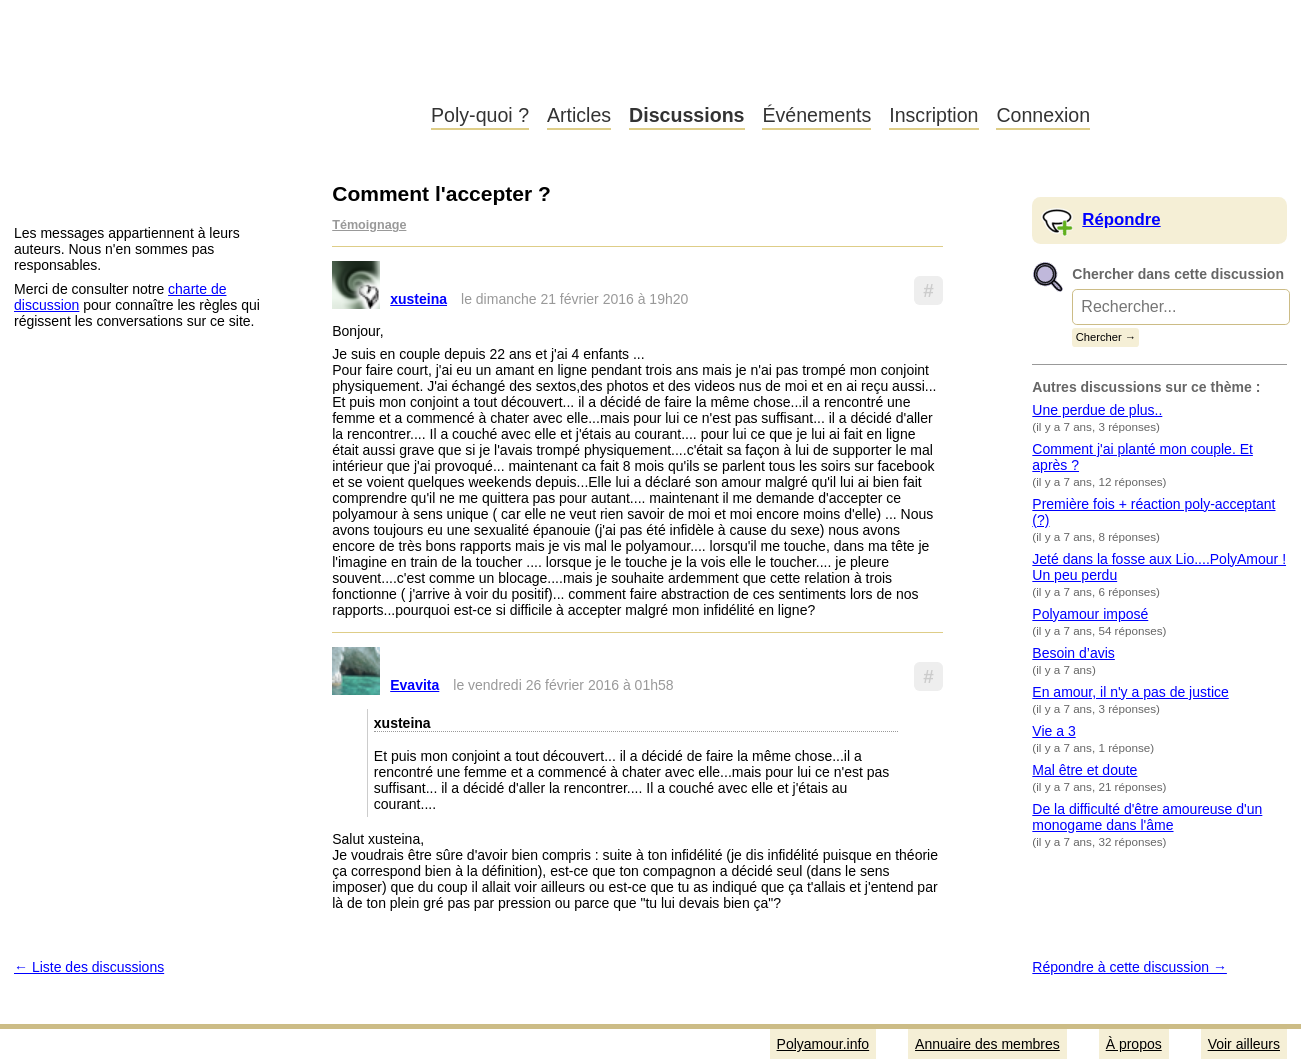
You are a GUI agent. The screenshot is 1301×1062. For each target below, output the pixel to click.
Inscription (933, 115)
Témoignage (369, 225)
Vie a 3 (1053, 731)
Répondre (1121, 219)
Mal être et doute (1084, 770)
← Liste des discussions (89, 967)
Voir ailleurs (1244, 1044)
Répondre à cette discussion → (1129, 967)
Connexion (1043, 115)
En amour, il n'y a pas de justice (1130, 692)
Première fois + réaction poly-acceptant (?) (1153, 512)
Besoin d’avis (1073, 653)
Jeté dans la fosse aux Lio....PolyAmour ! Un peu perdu (1159, 567)
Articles (579, 115)
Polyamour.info (207, 70)
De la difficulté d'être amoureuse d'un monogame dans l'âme (1147, 817)
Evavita (414, 685)
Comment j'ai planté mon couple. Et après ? (1142, 457)
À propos (1134, 1044)
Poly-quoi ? (480, 115)
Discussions (686, 115)
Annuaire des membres (987, 1044)
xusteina (418, 299)
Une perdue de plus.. (1097, 410)
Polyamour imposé (1090, 614)
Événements (816, 115)
